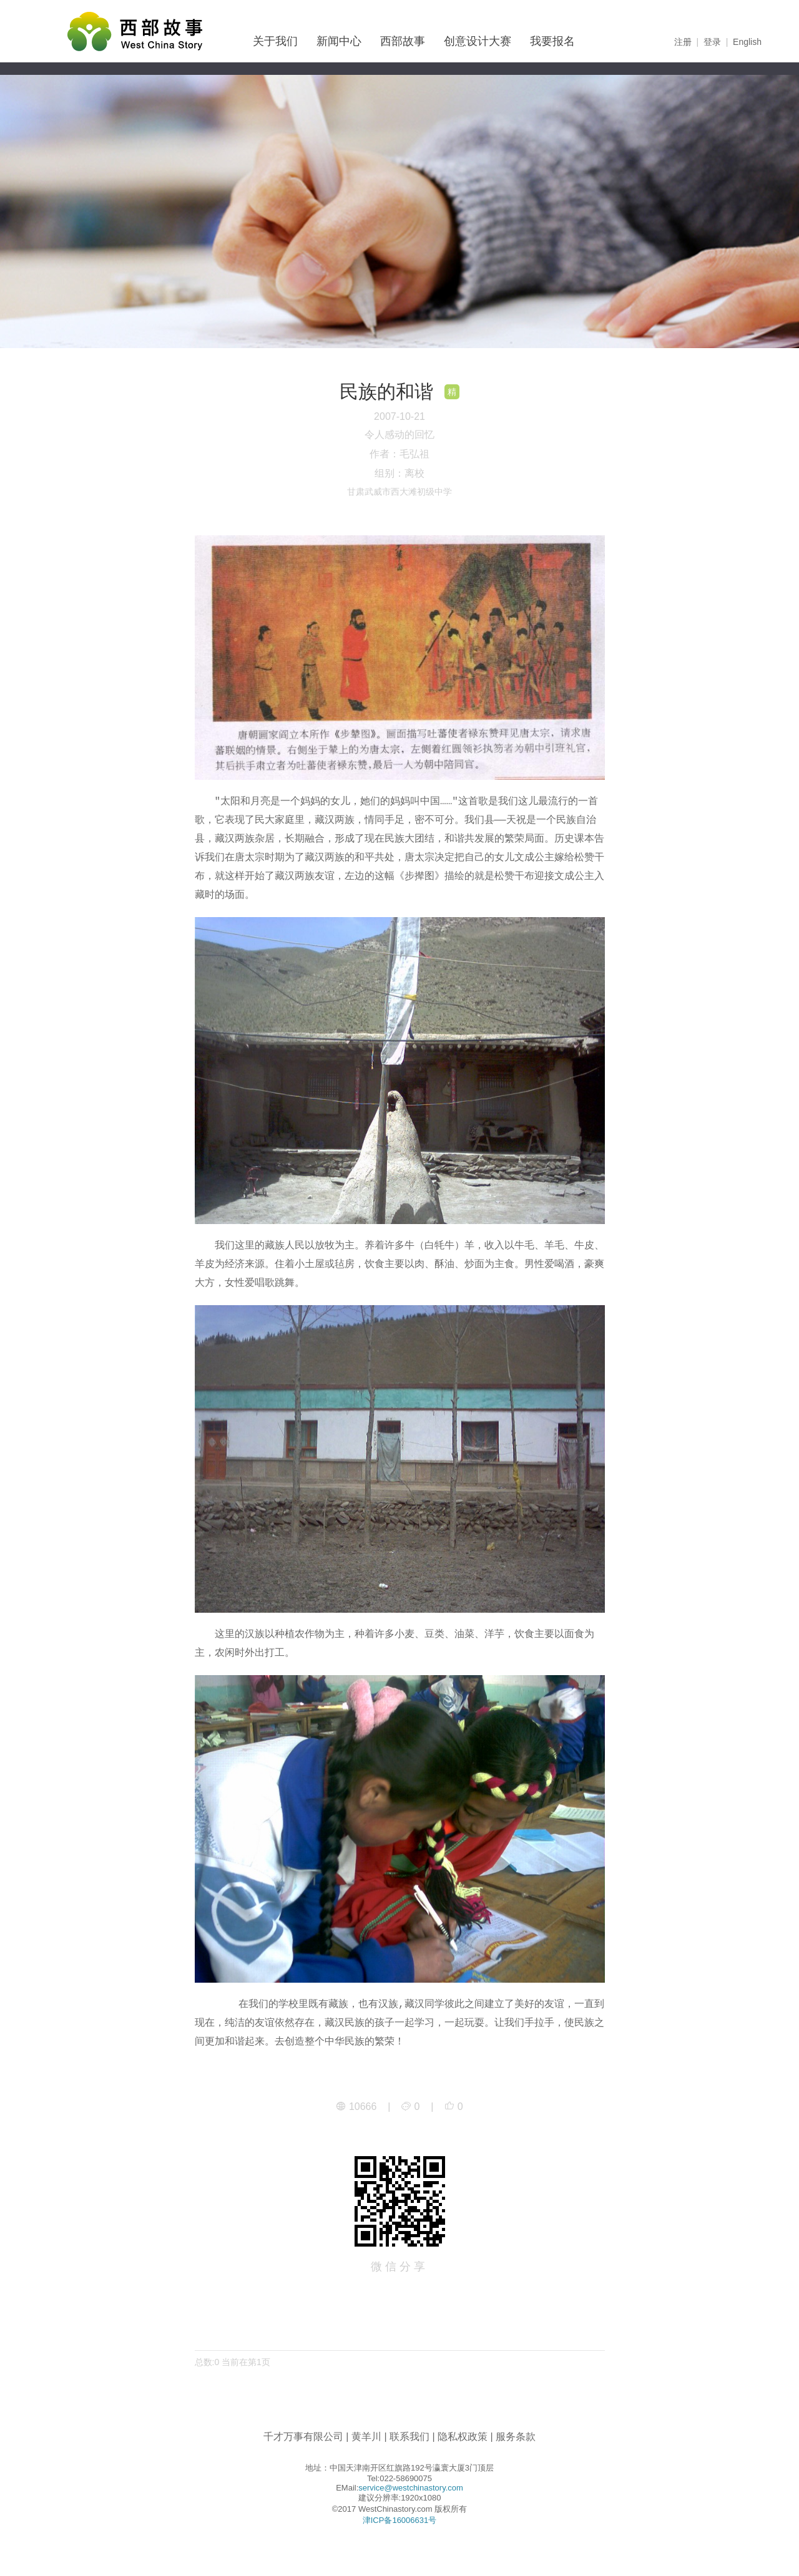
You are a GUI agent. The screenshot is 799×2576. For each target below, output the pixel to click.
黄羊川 (366, 2436)
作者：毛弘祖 (399, 454)
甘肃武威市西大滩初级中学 (399, 492)
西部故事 (402, 41)
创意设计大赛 (477, 41)
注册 (683, 42)
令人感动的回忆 (399, 434)
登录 (712, 42)
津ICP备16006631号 (400, 2520)
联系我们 (409, 2436)
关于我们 (275, 41)
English (747, 42)
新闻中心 (338, 41)
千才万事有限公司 (303, 2436)
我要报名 (552, 41)
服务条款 (516, 2436)
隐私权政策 (463, 2436)
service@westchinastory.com (410, 2487)
